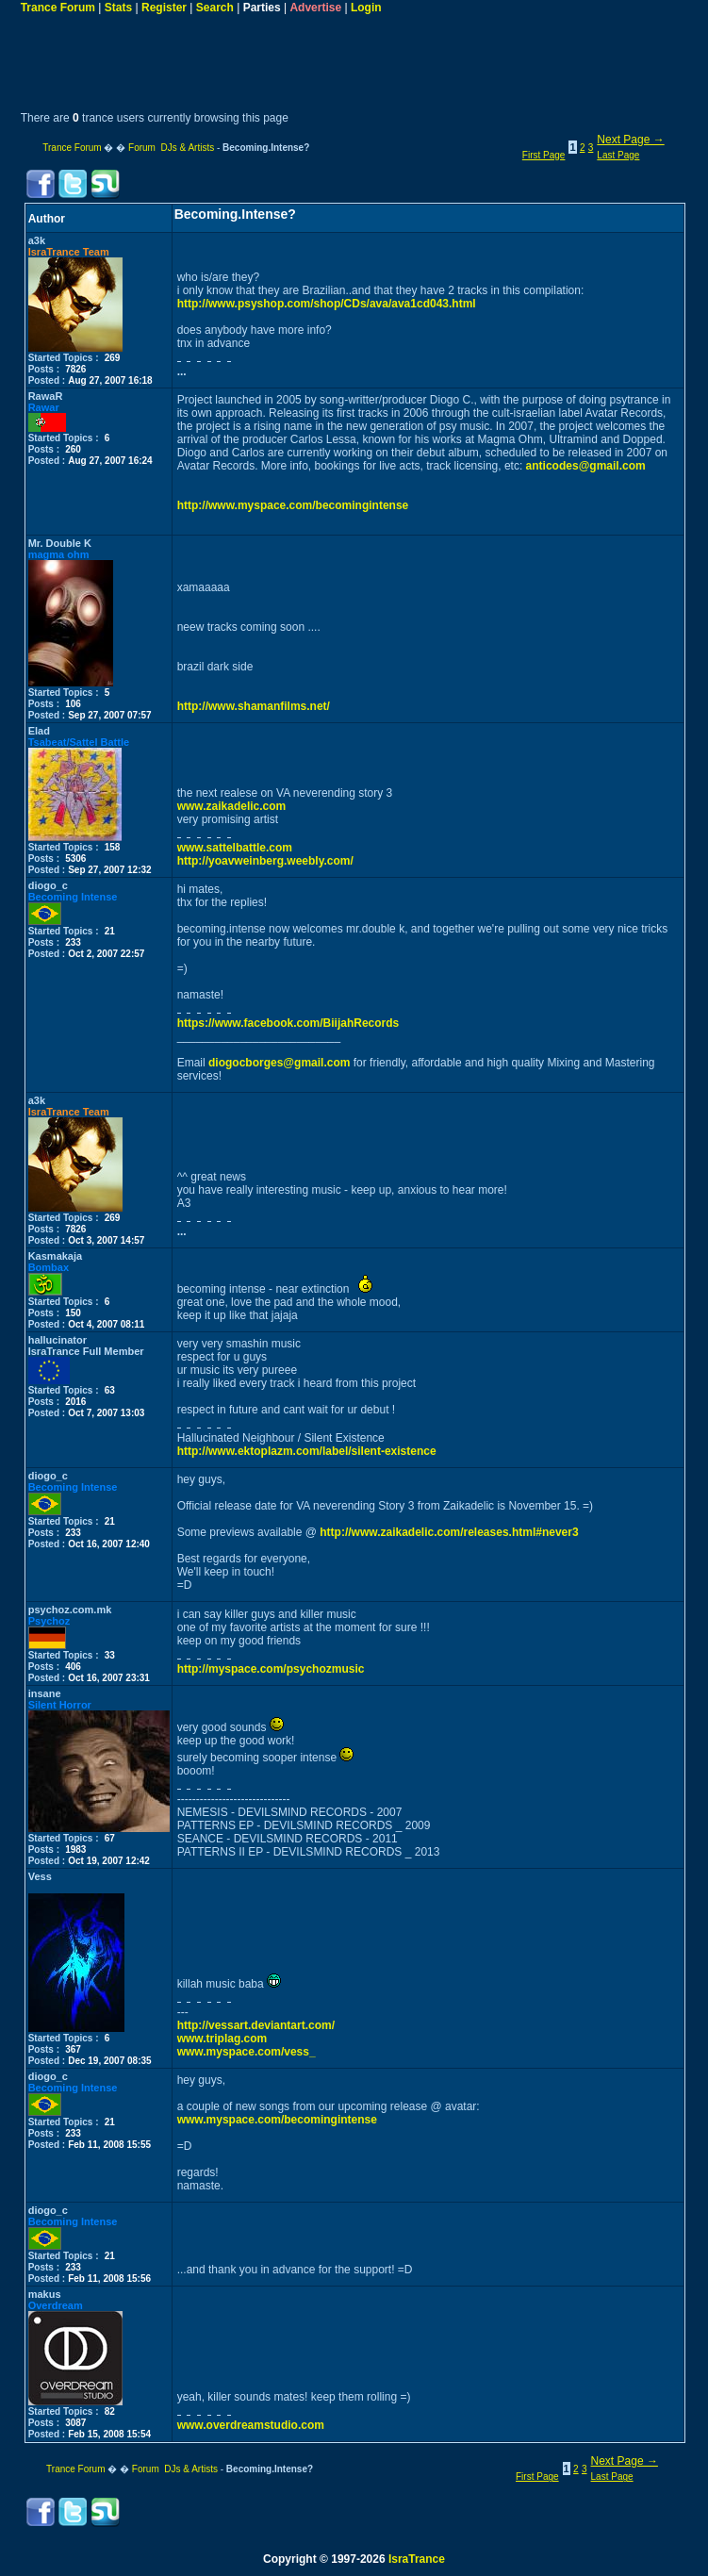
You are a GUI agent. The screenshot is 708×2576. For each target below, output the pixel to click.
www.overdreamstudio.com (250, 2425)
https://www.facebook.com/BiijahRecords (288, 1023)
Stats (118, 7)
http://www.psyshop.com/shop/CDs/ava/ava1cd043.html (326, 303)
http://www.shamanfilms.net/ (253, 706)
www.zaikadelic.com (232, 806)
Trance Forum (58, 7)
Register (164, 7)
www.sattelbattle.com (234, 847)
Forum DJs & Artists (171, 147)
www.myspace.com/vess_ (246, 2051)
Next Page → (630, 139)
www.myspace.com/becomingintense (277, 2119)
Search (215, 7)
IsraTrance (416, 2559)
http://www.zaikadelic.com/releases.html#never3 (449, 1532)
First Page (544, 155)
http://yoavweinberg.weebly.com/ (265, 860)
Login (366, 7)
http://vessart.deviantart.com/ (256, 2025)
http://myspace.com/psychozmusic (271, 1669)
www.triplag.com (222, 2038)
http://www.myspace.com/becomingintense (293, 505)
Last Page (618, 155)
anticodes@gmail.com (586, 465)
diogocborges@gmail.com (279, 1062)
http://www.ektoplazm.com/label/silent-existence (306, 1451)
